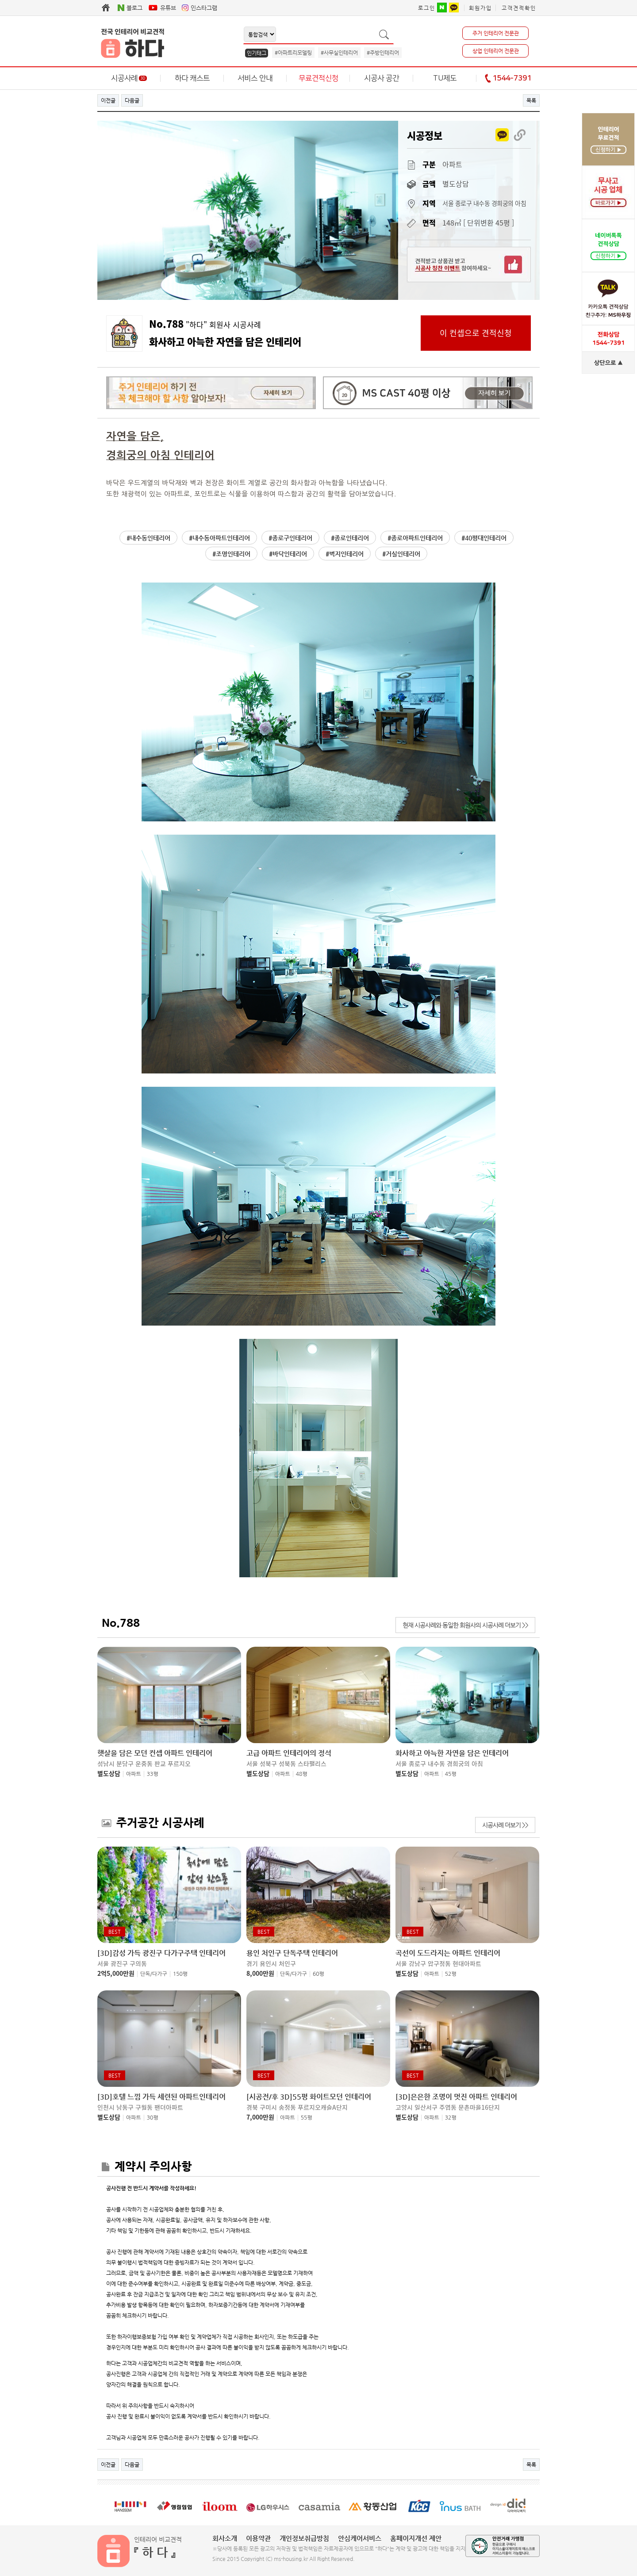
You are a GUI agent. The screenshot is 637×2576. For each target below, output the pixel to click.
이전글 (108, 100)
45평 (451, 1774)
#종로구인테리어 (290, 537)
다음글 (132, 100)
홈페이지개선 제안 (415, 2538)
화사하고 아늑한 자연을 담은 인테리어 (452, 1753)
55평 (306, 2117)
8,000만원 (260, 1973)
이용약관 (258, 2538)
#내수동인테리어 (148, 537)
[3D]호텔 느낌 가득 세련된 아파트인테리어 (161, 2097)
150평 (180, 1974)
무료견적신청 (318, 78)
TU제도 (445, 78)
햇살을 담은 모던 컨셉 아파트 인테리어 (154, 1753)
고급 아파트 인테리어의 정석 (288, 1753)
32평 (451, 2117)
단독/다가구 (153, 1974)
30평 (152, 2117)
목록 (531, 100)
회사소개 (224, 2538)
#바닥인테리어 (288, 553)
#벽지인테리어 (345, 553)
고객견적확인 (519, 8)
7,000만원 (260, 2116)
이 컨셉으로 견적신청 (476, 333)
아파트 (133, 1774)
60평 (318, 1974)
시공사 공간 (381, 78)
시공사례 (129, 78)
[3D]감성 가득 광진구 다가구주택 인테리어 (161, 1953)
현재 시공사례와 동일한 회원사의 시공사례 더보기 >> (465, 1625)
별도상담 (108, 1773)
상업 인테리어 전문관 (495, 51)
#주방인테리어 (383, 53)
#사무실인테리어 (339, 53)
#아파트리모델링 (293, 53)
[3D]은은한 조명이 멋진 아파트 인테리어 (456, 2097)
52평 (451, 1974)
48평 (301, 1774)
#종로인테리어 (350, 537)
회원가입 (480, 8)
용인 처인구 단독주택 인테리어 (292, 1953)
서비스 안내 (255, 78)
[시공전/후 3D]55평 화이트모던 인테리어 (308, 2097)
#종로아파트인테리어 (415, 537)
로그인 (426, 8)
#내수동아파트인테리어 (219, 537)
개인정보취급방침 (304, 2538)
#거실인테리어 (401, 553)
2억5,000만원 (115, 1973)
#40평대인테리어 (484, 537)
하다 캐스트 (192, 78)
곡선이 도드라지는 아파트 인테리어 (447, 1953)
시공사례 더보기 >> (505, 1824)
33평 (152, 1774)
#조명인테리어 (231, 553)
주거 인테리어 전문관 (495, 33)
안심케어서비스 (359, 2538)
